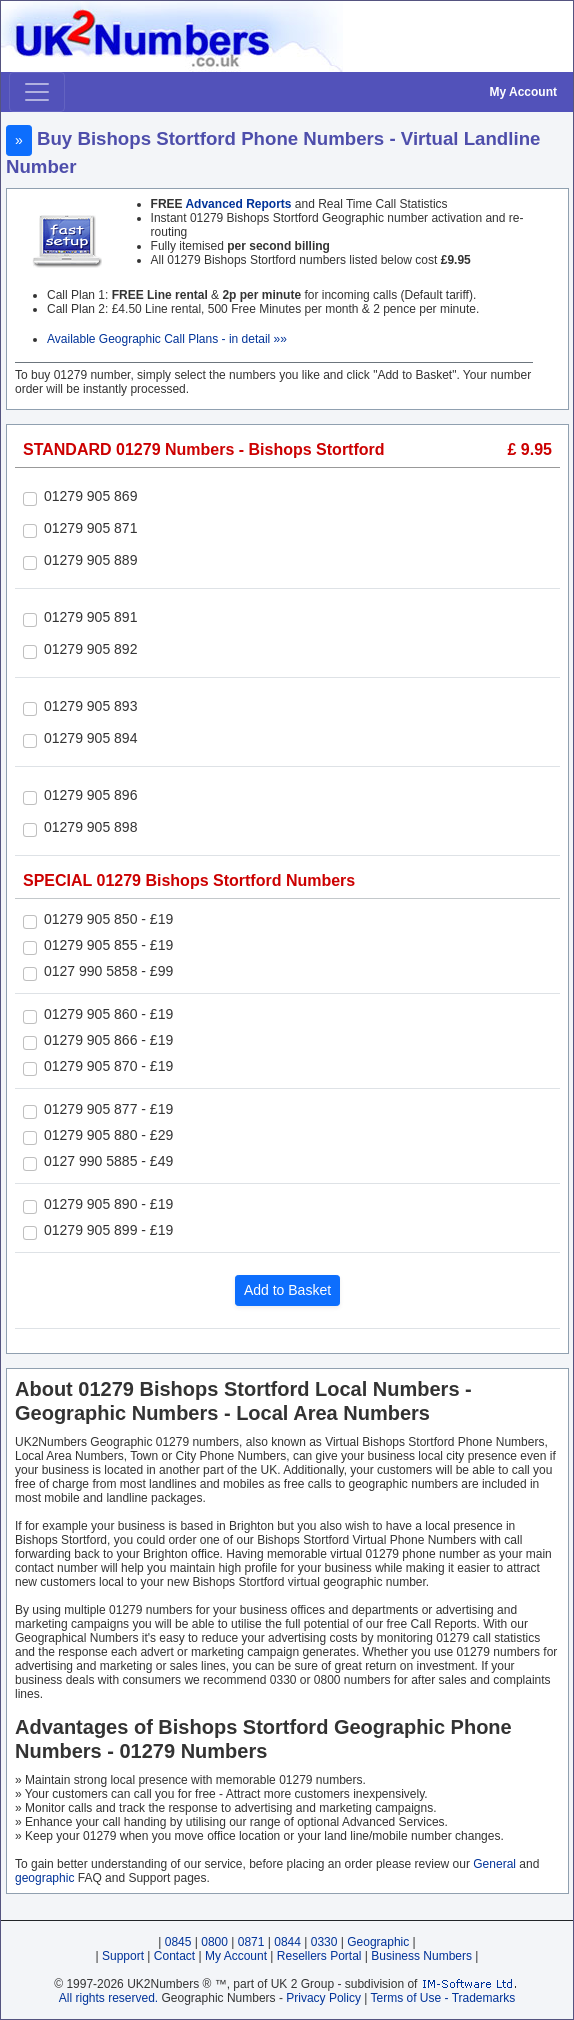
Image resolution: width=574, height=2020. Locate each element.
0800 (214, 1942)
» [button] (19, 140)
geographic (44, 1878)
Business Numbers (421, 1956)
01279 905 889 (90, 560)
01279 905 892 (90, 649)
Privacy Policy (323, 1998)
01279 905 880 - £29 (108, 1135)
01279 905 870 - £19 (108, 1066)
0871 (251, 1942)
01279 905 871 (90, 528)
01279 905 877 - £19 (108, 1109)
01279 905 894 (90, 738)
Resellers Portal (319, 1956)
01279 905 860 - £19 (108, 1014)
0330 (324, 1942)
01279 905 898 (90, 827)
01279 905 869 (90, 496)
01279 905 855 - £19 (108, 945)
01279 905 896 (90, 795)
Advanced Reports (238, 204)
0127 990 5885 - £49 (108, 1161)
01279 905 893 (90, 706)
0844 (287, 1942)
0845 (178, 1942)
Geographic (378, 1942)
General (494, 1864)
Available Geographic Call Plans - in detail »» (167, 339)
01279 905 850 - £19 (108, 919)
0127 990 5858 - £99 (108, 971)
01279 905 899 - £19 (108, 1230)
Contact (174, 1956)
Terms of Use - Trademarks (443, 1998)
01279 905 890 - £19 (108, 1204)
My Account (523, 92)
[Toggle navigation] (37, 92)
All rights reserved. (108, 1998)
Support (123, 1956)
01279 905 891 (90, 617)
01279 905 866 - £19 (108, 1040)
